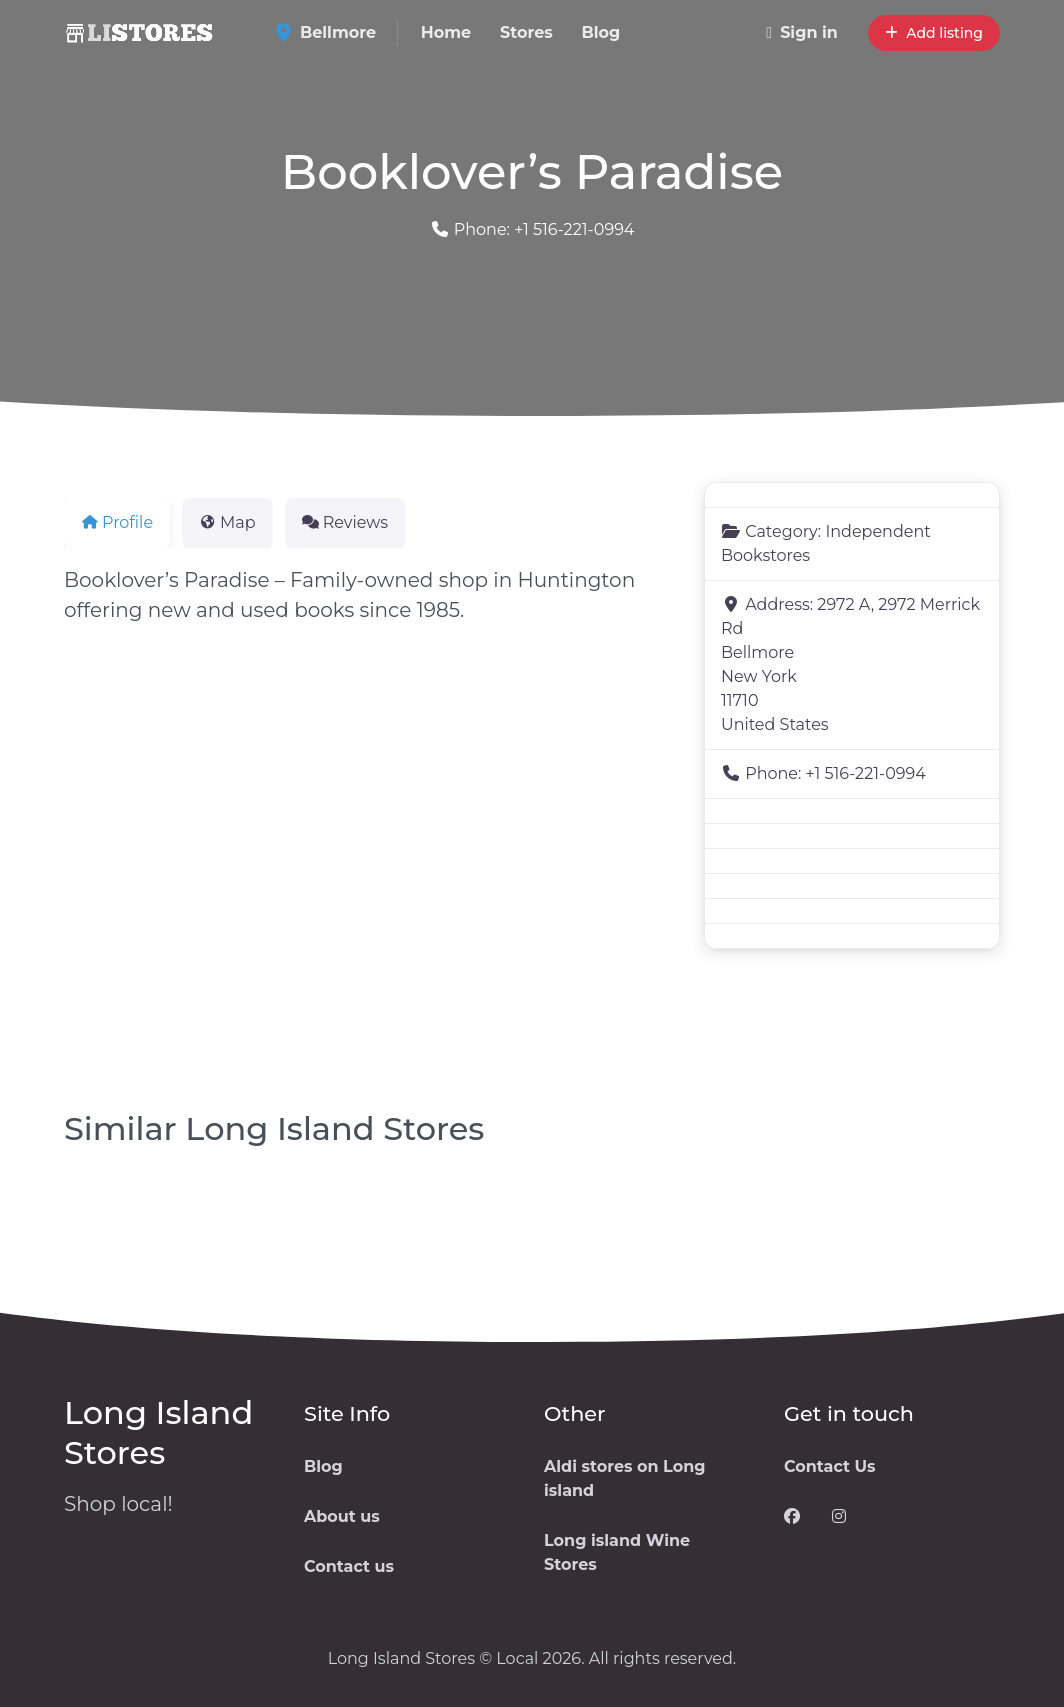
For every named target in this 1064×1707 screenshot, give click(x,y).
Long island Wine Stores (617, 1552)
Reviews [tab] (345, 522)
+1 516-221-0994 (574, 229)
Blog (601, 32)
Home (446, 32)
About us (342, 1516)
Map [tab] (227, 522)
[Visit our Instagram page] (839, 1517)
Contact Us (830, 1466)
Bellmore (333, 33)
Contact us (349, 1566)
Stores (526, 32)
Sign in (802, 32)
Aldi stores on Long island (625, 1478)
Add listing (934, 33)
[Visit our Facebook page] (792, 1517)
